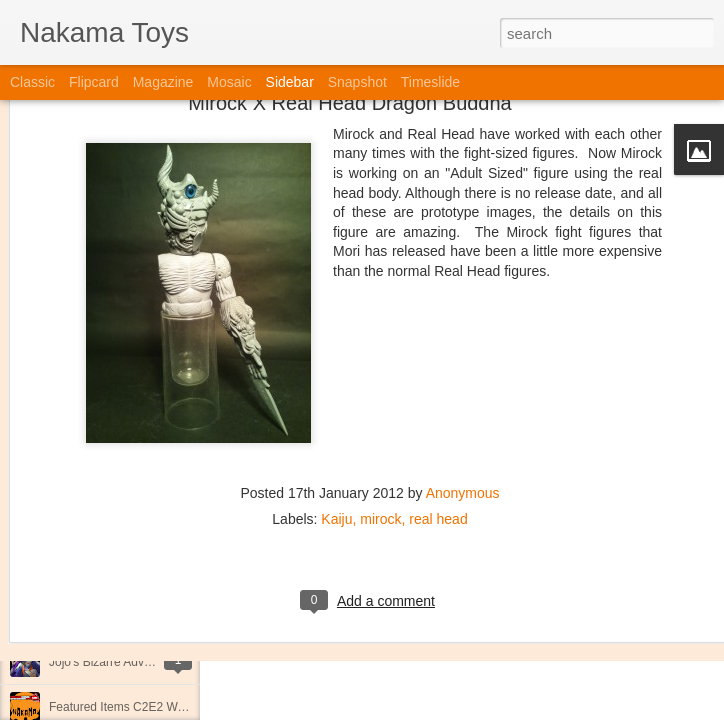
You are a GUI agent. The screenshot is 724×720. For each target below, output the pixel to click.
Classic (32, 82)
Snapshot (357, 82)
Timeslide (430, 82)
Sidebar (290, 82)
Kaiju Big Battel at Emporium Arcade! (147, 617)
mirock (380, 411)
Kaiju (336, 411)
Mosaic (229, 82)
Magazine (163, 82)
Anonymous (463, 385)
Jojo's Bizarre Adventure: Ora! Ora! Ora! (155, 662)
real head (438, 411)
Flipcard (94, 82)
